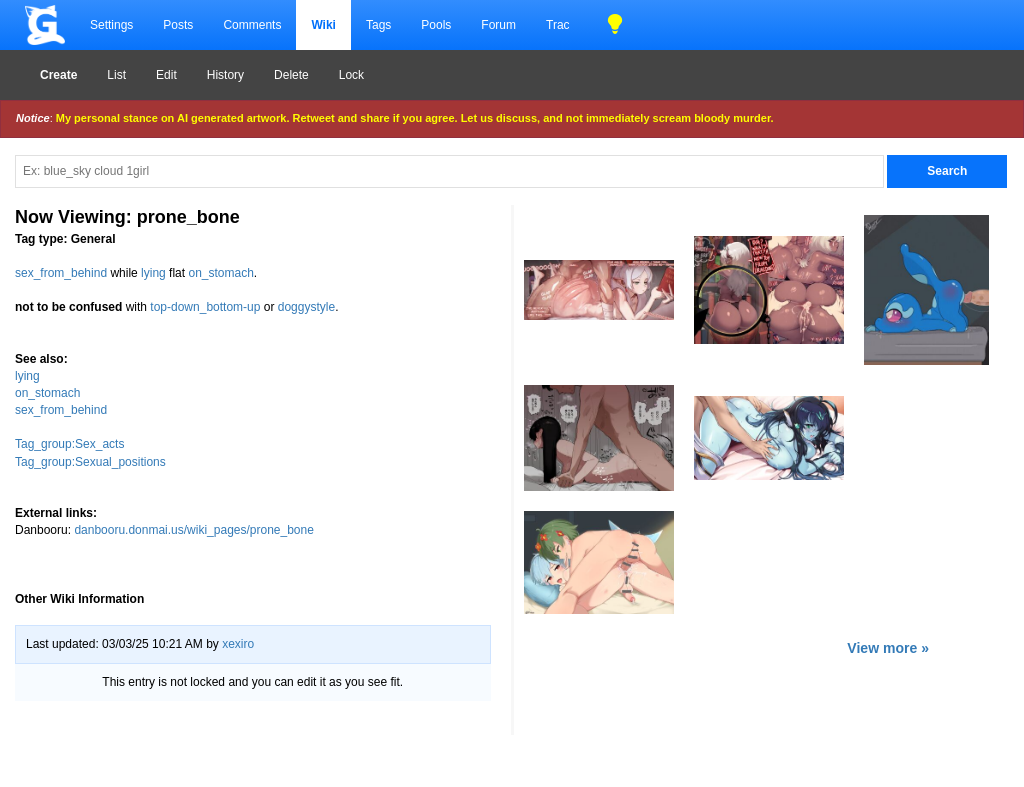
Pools (436, 25)
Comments (252, 25)
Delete (291, 75)
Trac (558, 25)
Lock (351, 75)
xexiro (238, 644)
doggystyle (306, 307)
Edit (166, 75)
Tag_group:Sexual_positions (90, 462)
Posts (178, 25)
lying (153, 273)
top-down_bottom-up (205, 307)
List (116, 75)
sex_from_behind (61, 273)
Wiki (323, 25)
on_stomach (220, 273)
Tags (378, 25)
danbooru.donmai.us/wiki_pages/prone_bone (194, 530)
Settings (111, 25)
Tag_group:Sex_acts (69, 444)
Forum (498, 25)
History (225, 75)
